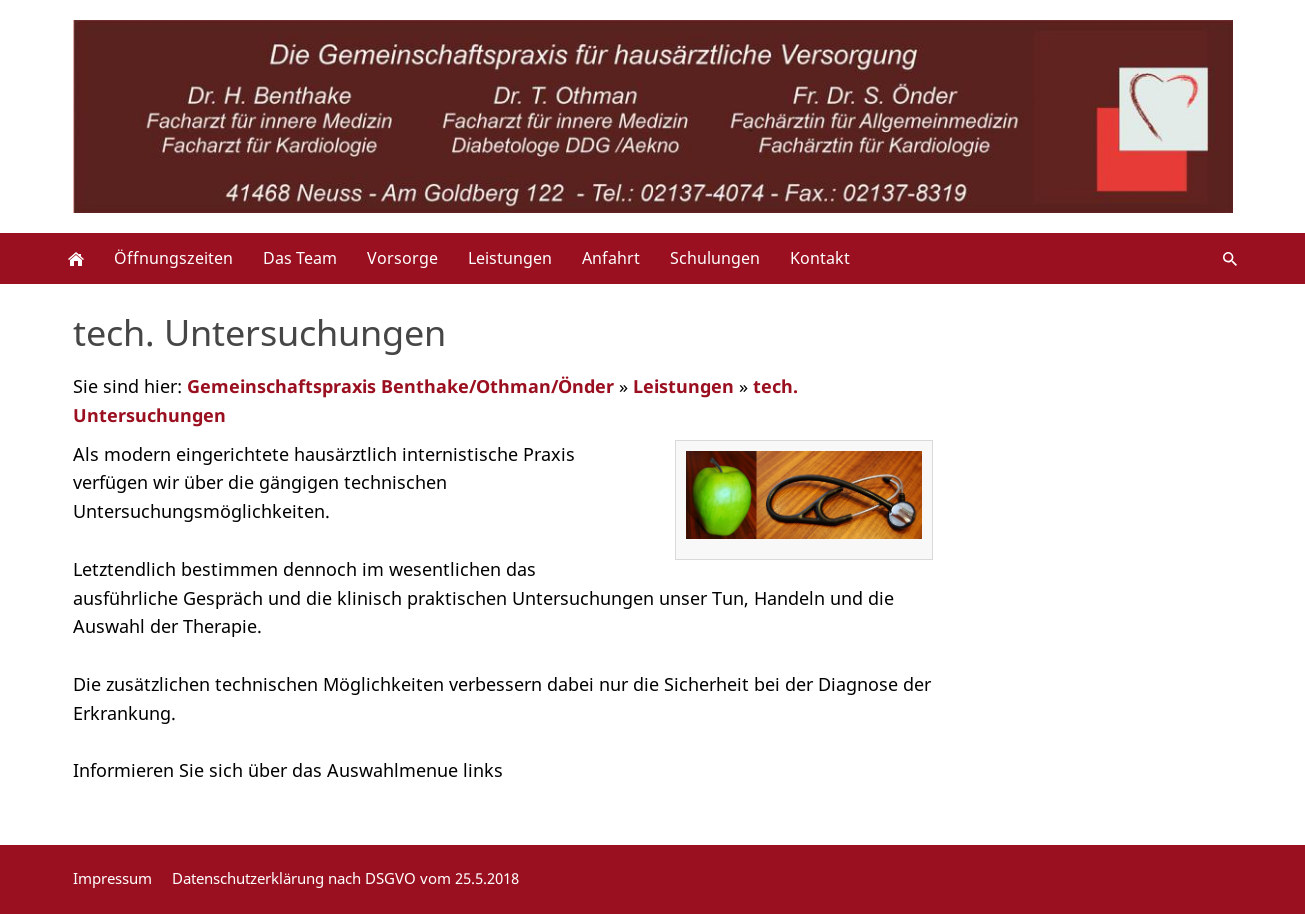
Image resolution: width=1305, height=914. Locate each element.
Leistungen (683, 386)
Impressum (112, 878)
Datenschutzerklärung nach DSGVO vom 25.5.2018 (345, 878)
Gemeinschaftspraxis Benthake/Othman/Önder (400, 386)
